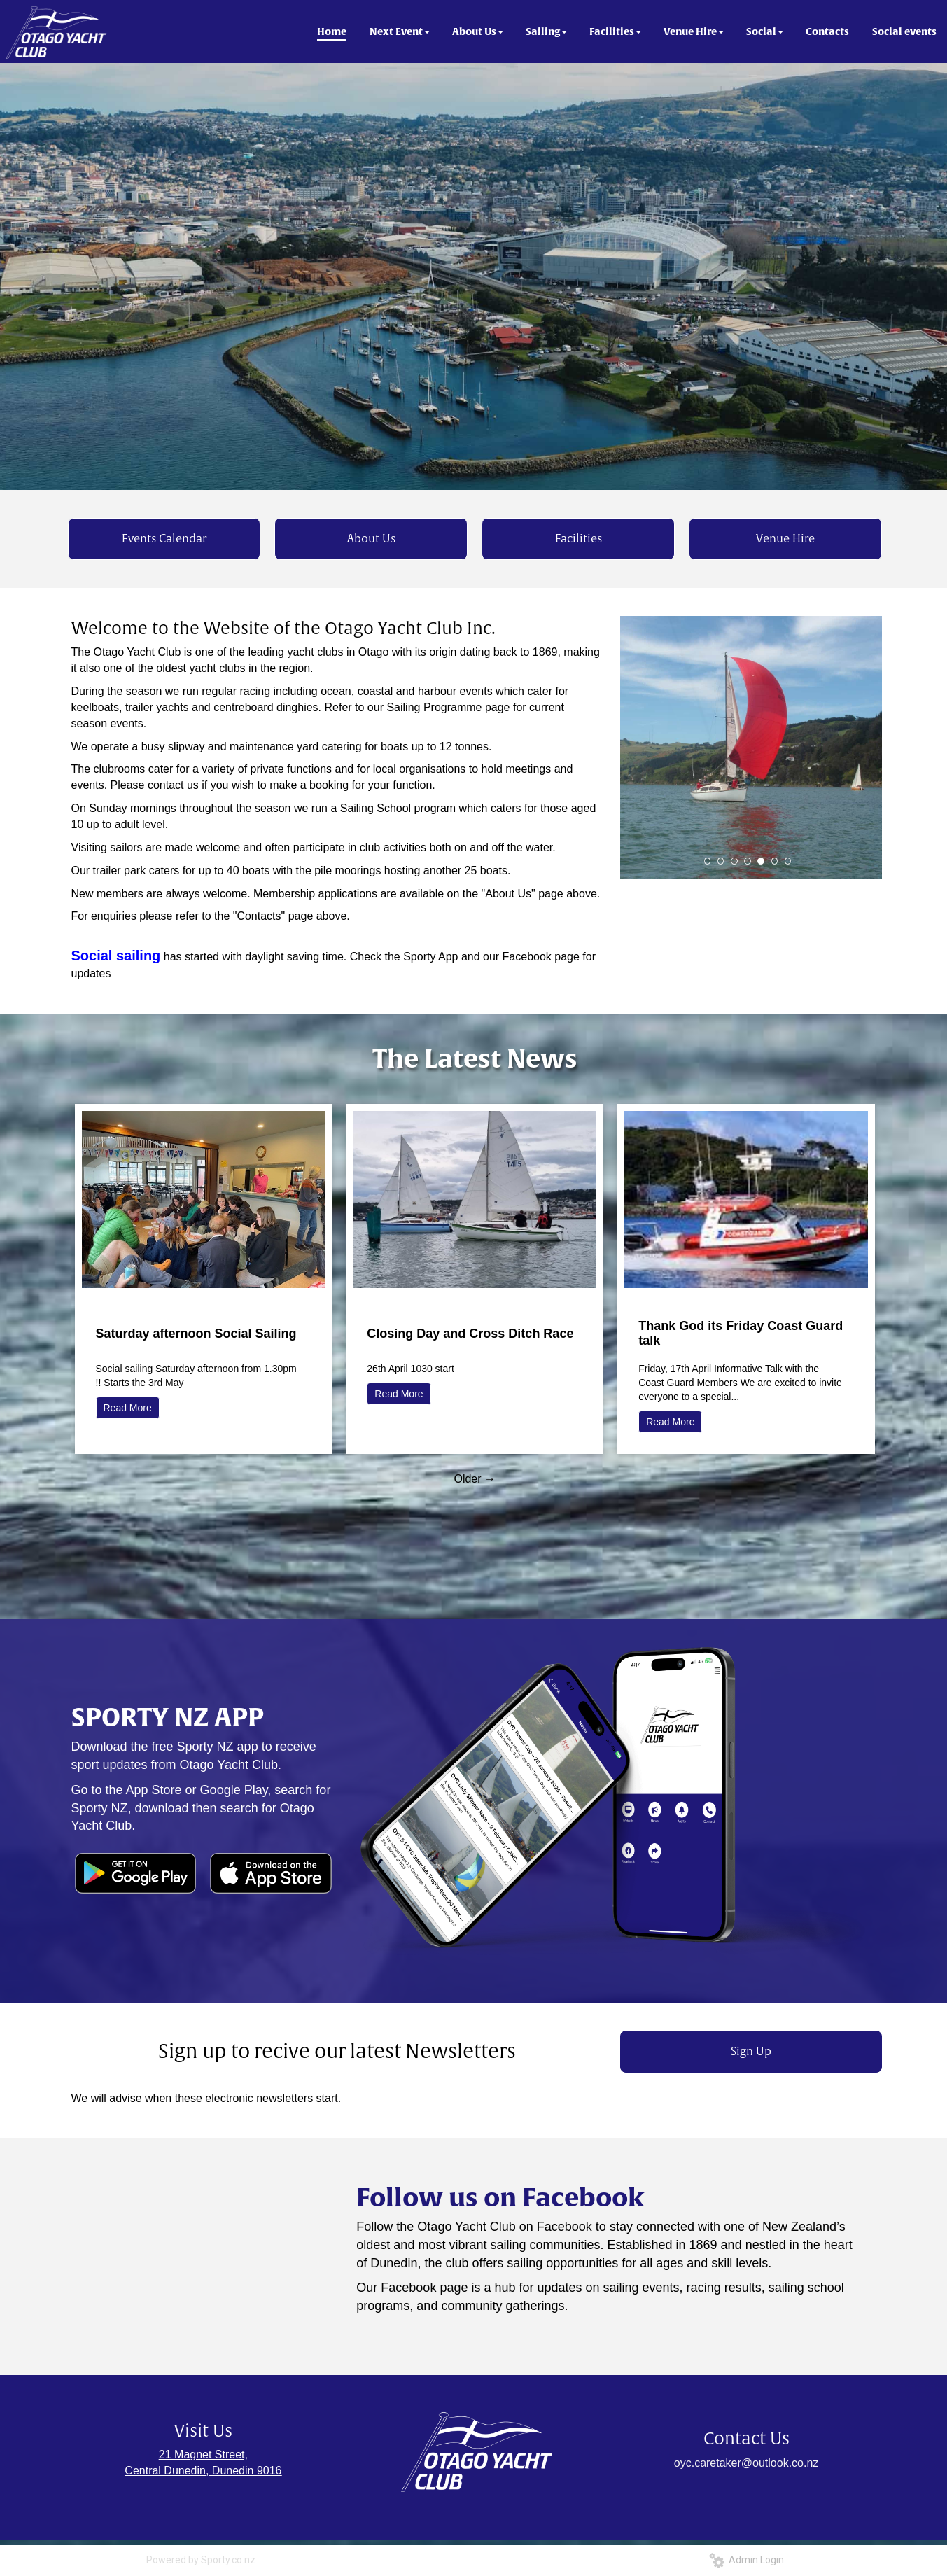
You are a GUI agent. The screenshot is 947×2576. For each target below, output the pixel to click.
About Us (371, 539)
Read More (128, 1407)
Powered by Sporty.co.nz (200, 2560)
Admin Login (746, 2560)
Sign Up (751, 2052)
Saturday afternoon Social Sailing (196, 1333)
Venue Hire (785, 539)
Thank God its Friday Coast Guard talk (740, 1333)
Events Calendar (164, 539)
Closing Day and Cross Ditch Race (470, 1333)
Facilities (578, 539)
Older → (475, 1479)
